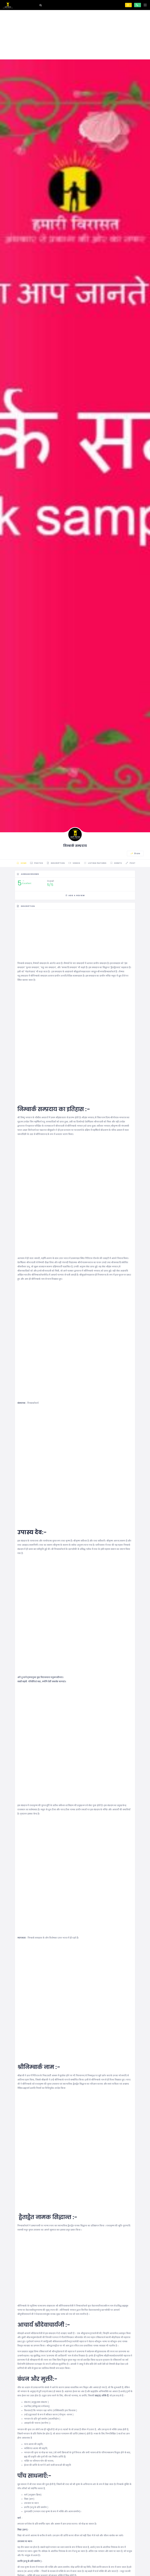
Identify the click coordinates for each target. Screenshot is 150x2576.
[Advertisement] (75, 34)
